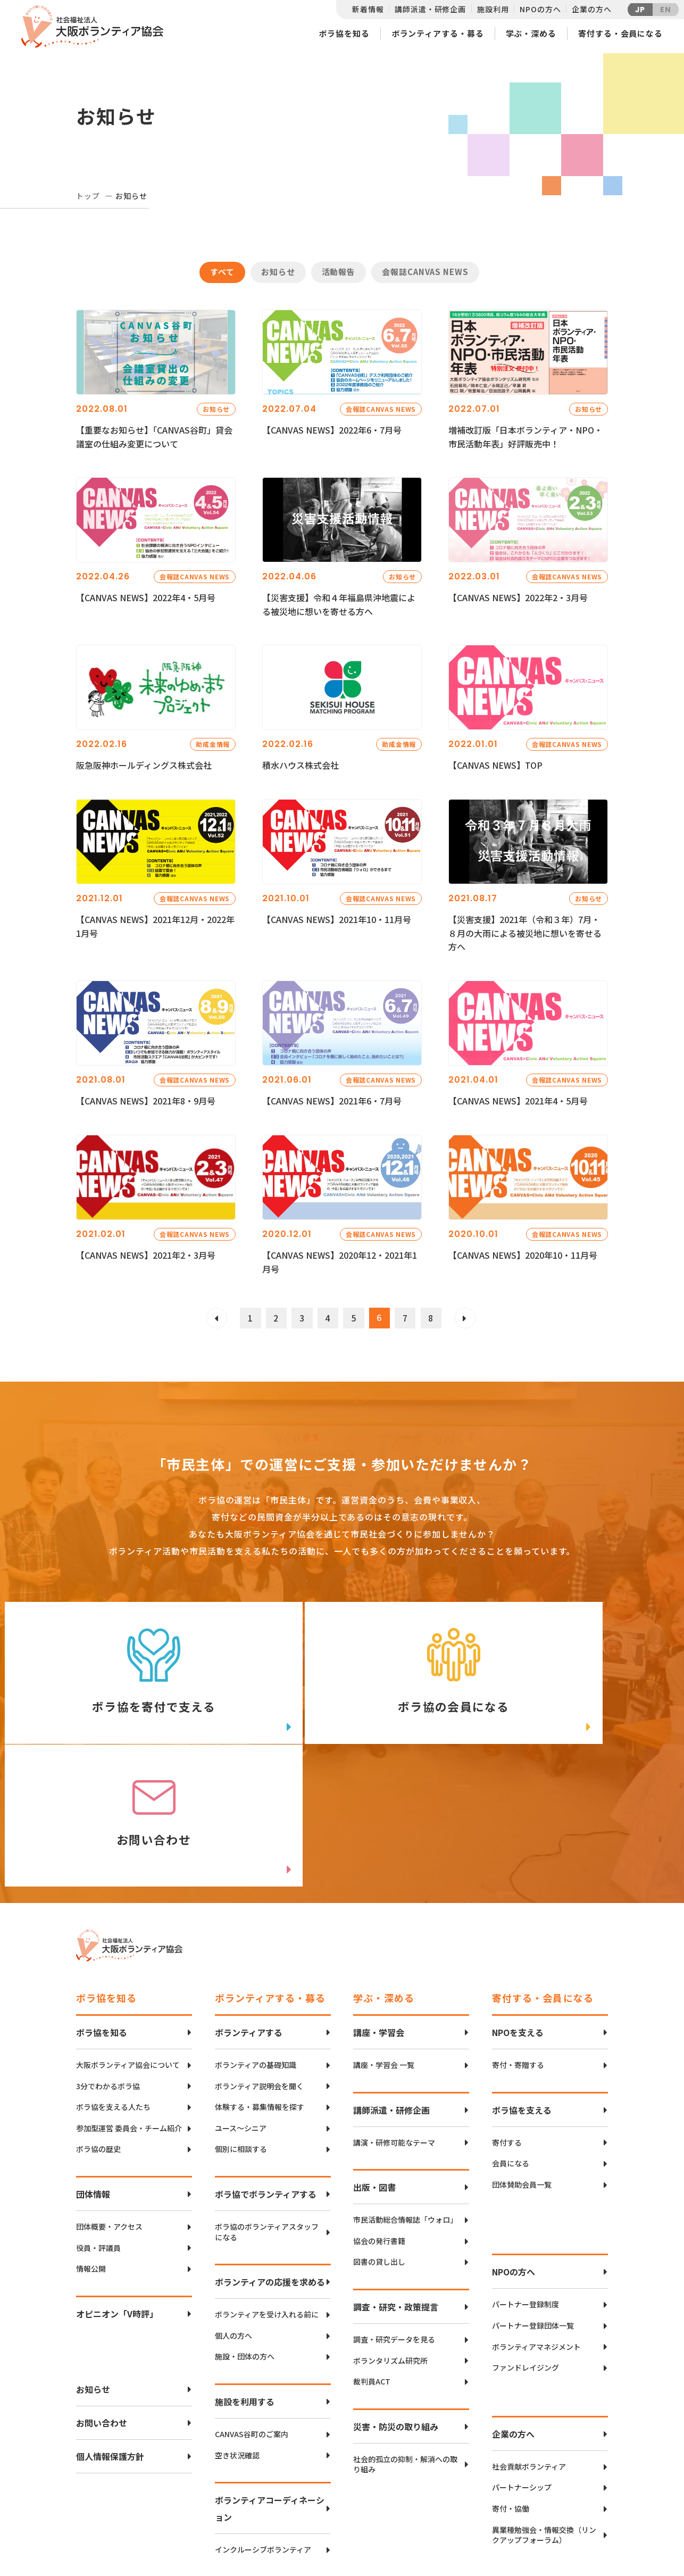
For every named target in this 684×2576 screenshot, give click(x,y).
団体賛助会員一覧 (522, 2060)
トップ (88, 195)
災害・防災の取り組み (395, 2301)
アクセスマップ (364, 2494)
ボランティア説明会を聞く (259, 1961)
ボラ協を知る (344, 33)
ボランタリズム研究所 (390, 2235)
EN (665, 9)
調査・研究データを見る (394, 2214)
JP (640, 9)
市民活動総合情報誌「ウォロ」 (405, 2095)
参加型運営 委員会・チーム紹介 (129, 2003)
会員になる (510, 2038)
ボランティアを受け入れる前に (267, 2189)
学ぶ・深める (531, 33)
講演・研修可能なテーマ (394, 2018)
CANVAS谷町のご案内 (251, 2309)
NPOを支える (518, 1907)
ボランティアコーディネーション (269, 2383)
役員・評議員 (98, 2122)
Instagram (570, 2531)
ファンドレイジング (525, 2243)
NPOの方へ (540, 9)
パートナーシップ (522, 2362)
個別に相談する (241, 2024)
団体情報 (93, 2069)
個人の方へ (233, 2211)
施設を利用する (244, 2276)
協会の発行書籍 (379, 2116)
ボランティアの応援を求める (270, 2156)
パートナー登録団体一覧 (533, 2201)
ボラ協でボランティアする (265, 2069)
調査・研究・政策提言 (395, 2181)
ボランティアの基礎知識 (255, 1940)
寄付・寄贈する (518, 1940)
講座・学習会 (378, 1907)
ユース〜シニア (240, 2003)
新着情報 (367, 9)
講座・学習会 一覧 (383, 1940)
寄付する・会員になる (620, 33)
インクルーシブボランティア (263, 2425)
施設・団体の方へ (244, 2231)
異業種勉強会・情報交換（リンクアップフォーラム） (544, 2409)
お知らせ (278, 271)
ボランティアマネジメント (536, 2221)
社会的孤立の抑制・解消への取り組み (405, 2339)
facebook (571, 2504)
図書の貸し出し (379, 2137)
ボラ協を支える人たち (113, 1982)
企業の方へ (591, 9)
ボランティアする (248, 1907)
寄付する (507, 2018)
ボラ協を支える (522, 1985)
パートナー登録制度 (525, 2179)
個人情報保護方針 (110, 2331)
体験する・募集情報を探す (259, 1982)
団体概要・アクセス (109, 2102)
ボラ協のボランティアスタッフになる (267, 2107)
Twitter (570, 2478)
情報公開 (91, 2144)
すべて (222, 271)
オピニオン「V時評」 (117, 2188)
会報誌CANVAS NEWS (425, 271)
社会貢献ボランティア (529, 2342)
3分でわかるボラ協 (108, 1961)
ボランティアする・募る (437, 33)
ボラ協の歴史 (98, 2024)
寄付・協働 (510, 2384)
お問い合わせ (101, 2297)
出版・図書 (374, 2062)
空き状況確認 (237, 2330)
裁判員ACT (371, 2256)
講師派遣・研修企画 (430, 9)
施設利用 (492, 9)
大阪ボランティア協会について (128, 1940)
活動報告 (339, 271)
